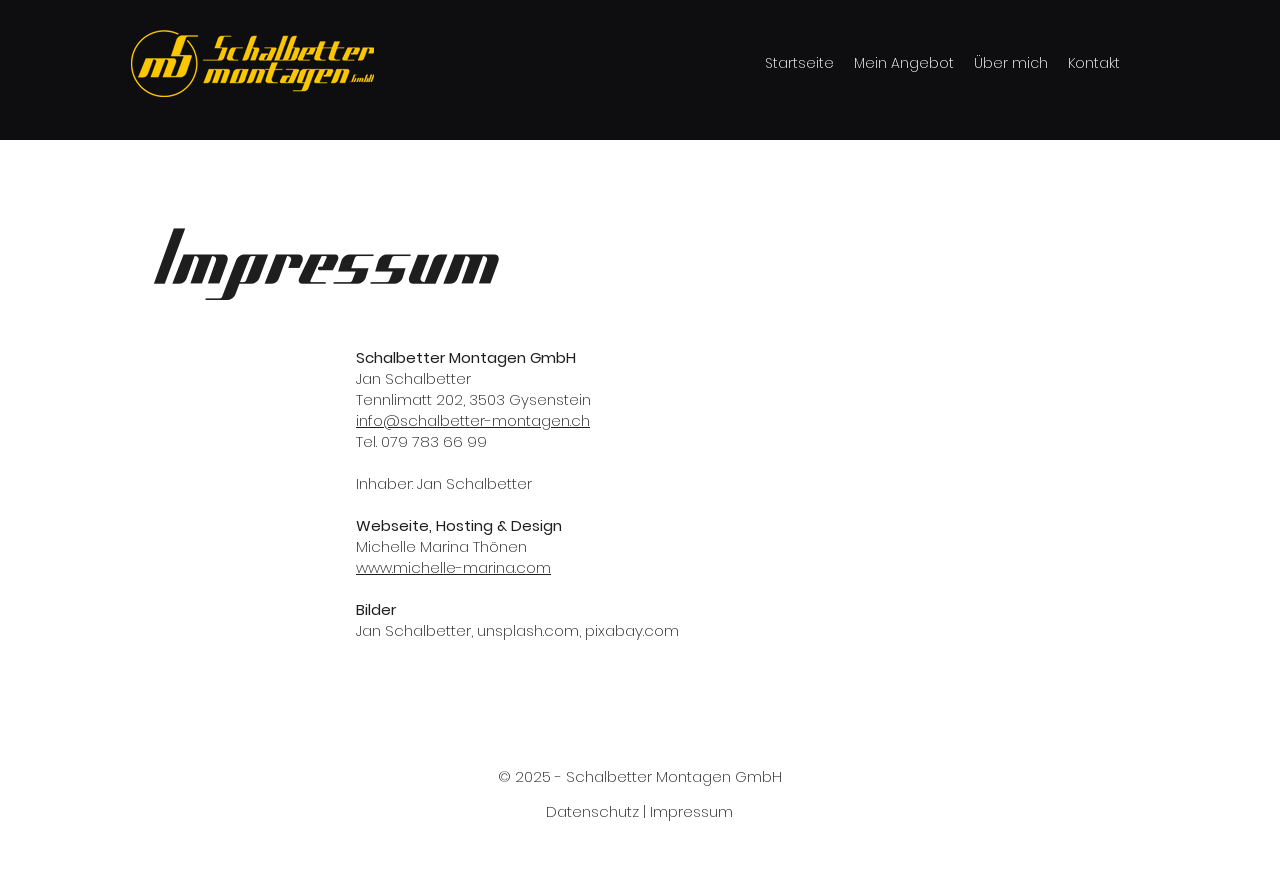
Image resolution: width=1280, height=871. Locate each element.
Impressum (691, 811)
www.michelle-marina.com (453, 567)
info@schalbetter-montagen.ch (473, 420)
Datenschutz (592, 811)
